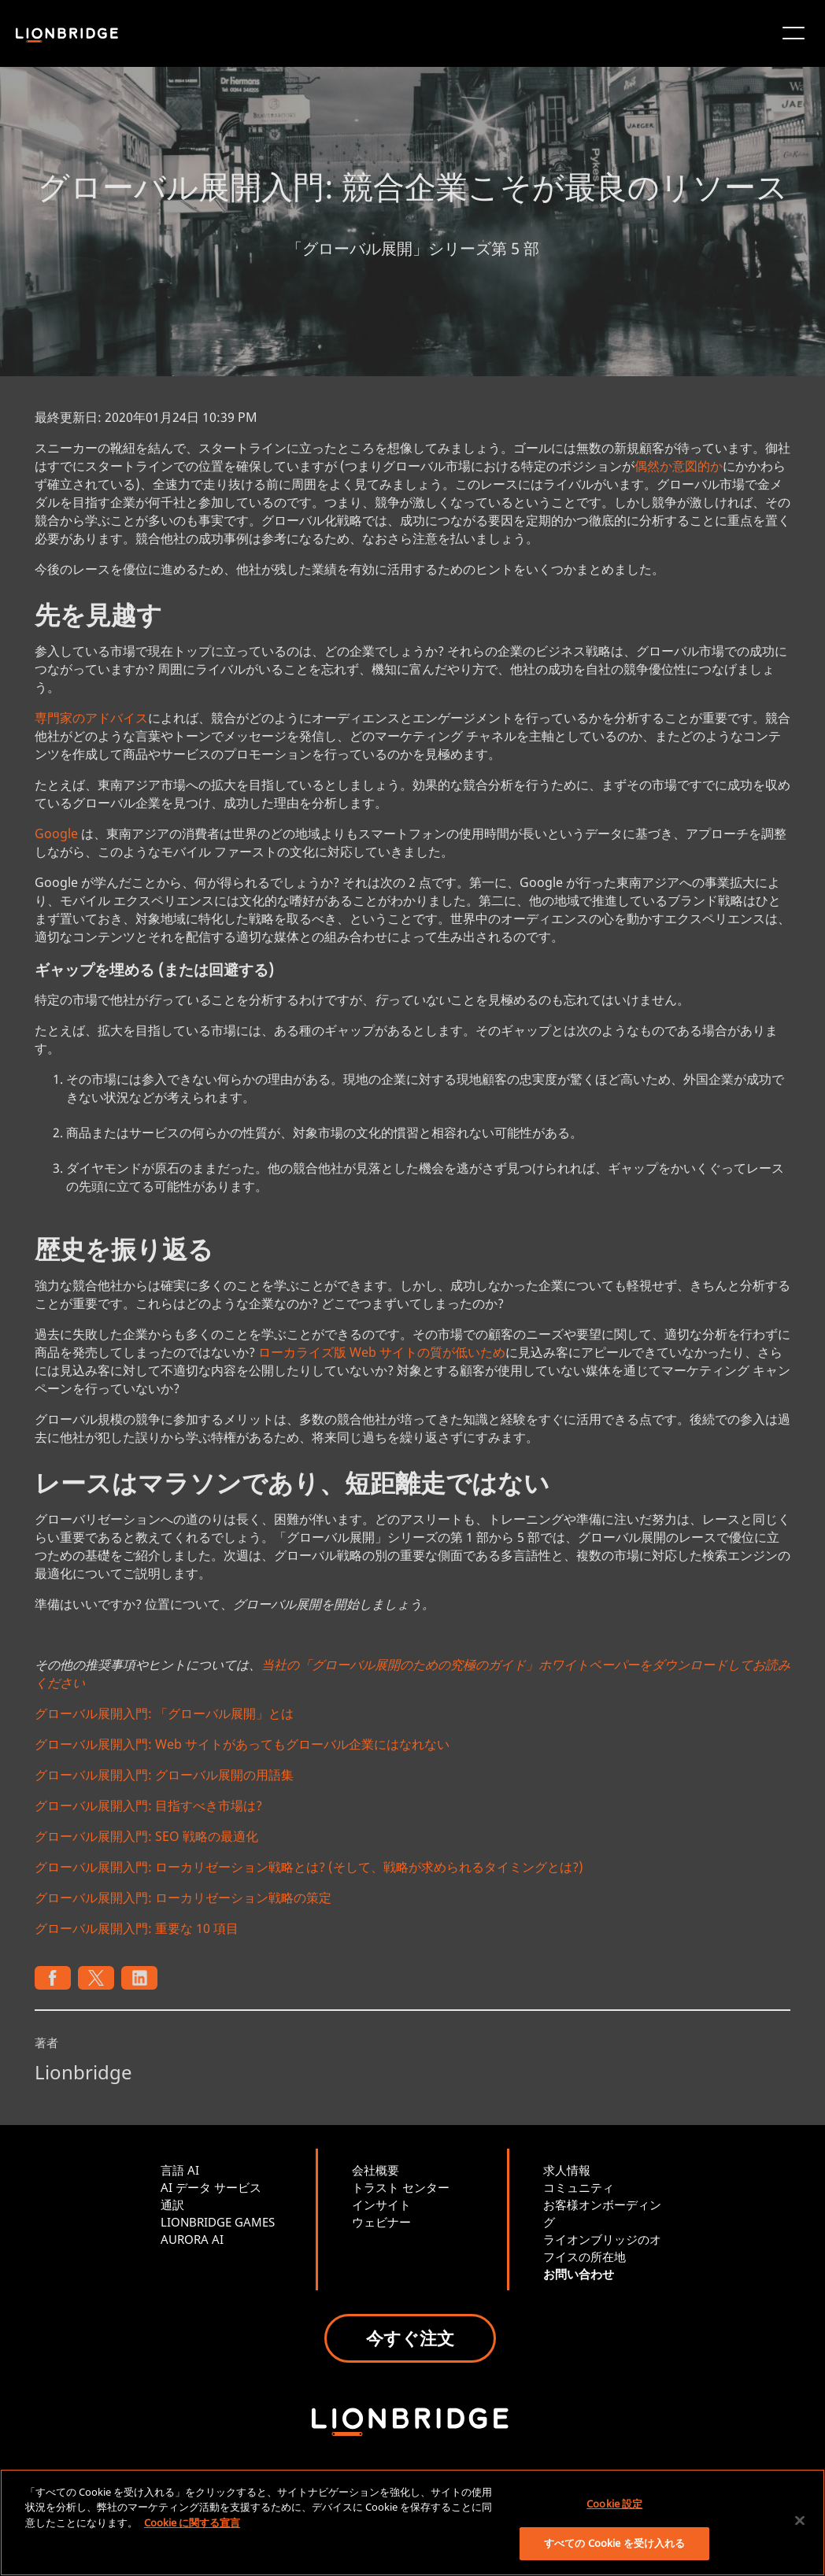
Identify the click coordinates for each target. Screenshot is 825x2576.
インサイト (381, 2204)
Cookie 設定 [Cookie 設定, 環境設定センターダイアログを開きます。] (614, 2504)
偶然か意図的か (678, 466)
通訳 (172, 2204)
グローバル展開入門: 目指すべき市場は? (148, 1805)
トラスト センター (400, 2187)
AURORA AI (192, 2239)
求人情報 (566, 2170)
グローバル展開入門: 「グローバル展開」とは (164, 1713)
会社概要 (375, 2170)
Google (56, 833)
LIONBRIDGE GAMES (218, 2222)
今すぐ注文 (410, 2337)
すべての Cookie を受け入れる (614, 2543)
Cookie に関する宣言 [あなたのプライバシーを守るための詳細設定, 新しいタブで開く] (192, 2522)
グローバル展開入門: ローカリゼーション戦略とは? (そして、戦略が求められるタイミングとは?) (309, 1867)
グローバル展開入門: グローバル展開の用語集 (164, 1774)
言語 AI (180, 2170)
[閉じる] (799, 2520)
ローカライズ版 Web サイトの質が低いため (381, 1352)
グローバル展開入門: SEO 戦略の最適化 (146, 1836)
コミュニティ (578, 2187)
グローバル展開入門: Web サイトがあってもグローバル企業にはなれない (242, 1744)
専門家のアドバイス (91, 717)
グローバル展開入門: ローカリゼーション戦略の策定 (183, 1897)
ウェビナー (381, 2222)
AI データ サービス (211, 2187)
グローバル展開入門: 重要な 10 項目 (137, 1928)
